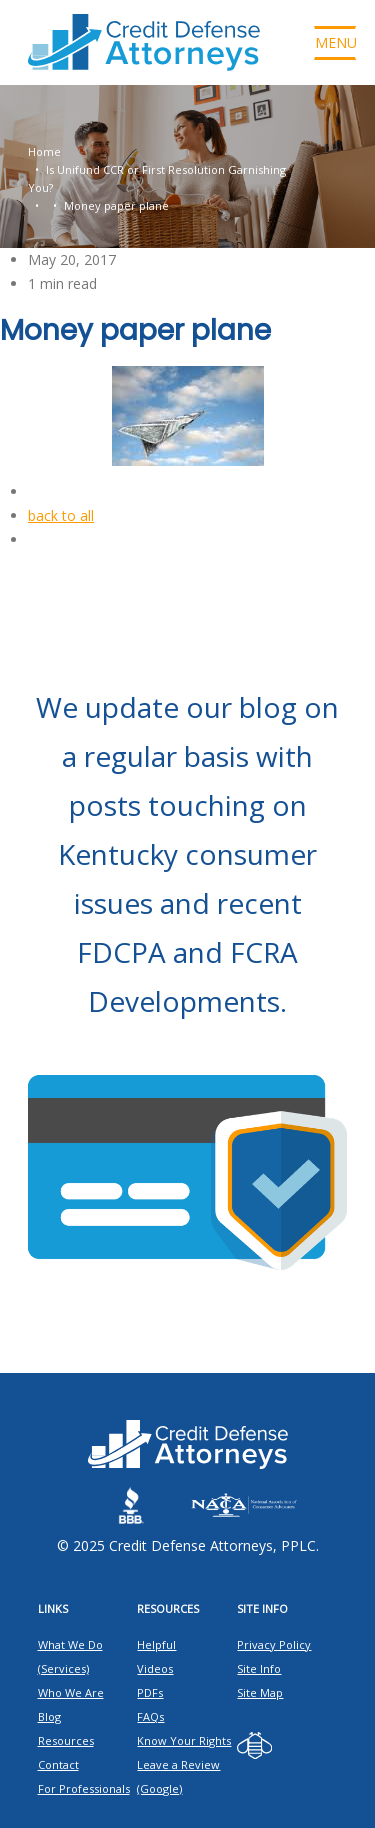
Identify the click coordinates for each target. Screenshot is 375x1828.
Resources (66, 1740)
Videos (155, 1668)
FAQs (150, 1716)
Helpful (156, 1644)
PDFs (150, 1692)
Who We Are (71, 1692)
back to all (61, 515)
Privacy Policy (274, 1644)
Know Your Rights (184, 1740)
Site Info (259, 1668)
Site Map (260, 1692)
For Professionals (84, 1788)
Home (44, 151)
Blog (49, 1716)
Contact (58, 1764)
